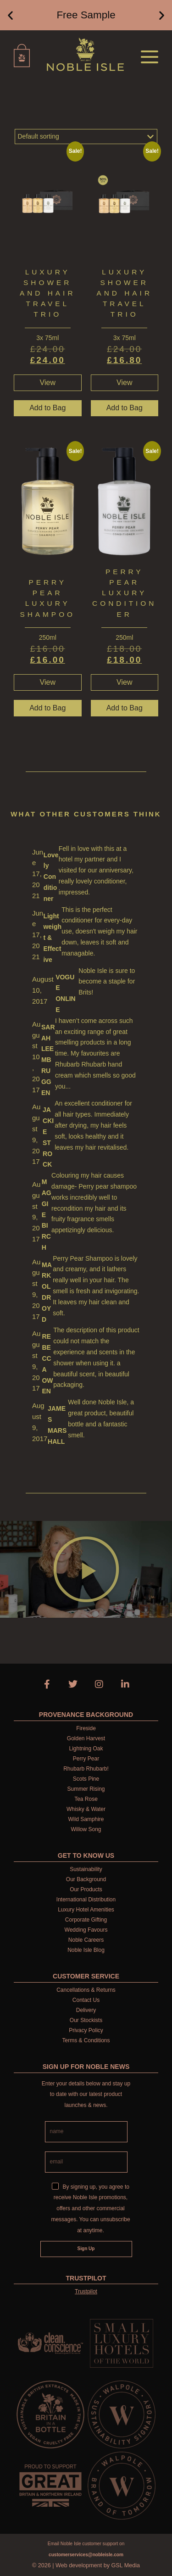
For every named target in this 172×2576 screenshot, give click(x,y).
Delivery (86, 2010)
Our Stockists (86, 2020)
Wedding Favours (86, 1930)
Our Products (86, 1889)
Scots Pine (86, 1779)
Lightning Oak (86, 1748)
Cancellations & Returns (86, 1990)
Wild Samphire (86, 1819)
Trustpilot (86, 2291)
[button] (10, 15)
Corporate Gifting (86, 1920)
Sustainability (86, 1869)
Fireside (86, 1728)
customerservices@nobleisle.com (86, 2554)
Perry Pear (86, 1758)
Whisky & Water (86, 1809)
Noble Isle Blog (86, 1950)
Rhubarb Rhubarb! (86, 1769)
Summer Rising (86, 1789)
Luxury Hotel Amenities (86, 1909)
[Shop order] (86, 136)
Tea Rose (86, 1799)
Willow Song (86, 1829)
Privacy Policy (86, 2030)
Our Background (86, 1879)
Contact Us (86, 2000)
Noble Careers (86, 1940)
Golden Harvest (86, 1738)
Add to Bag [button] (47, 408)
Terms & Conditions (86, 2040)
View (47, 382)
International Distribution (86, 1899)
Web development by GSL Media (97, 2565)
